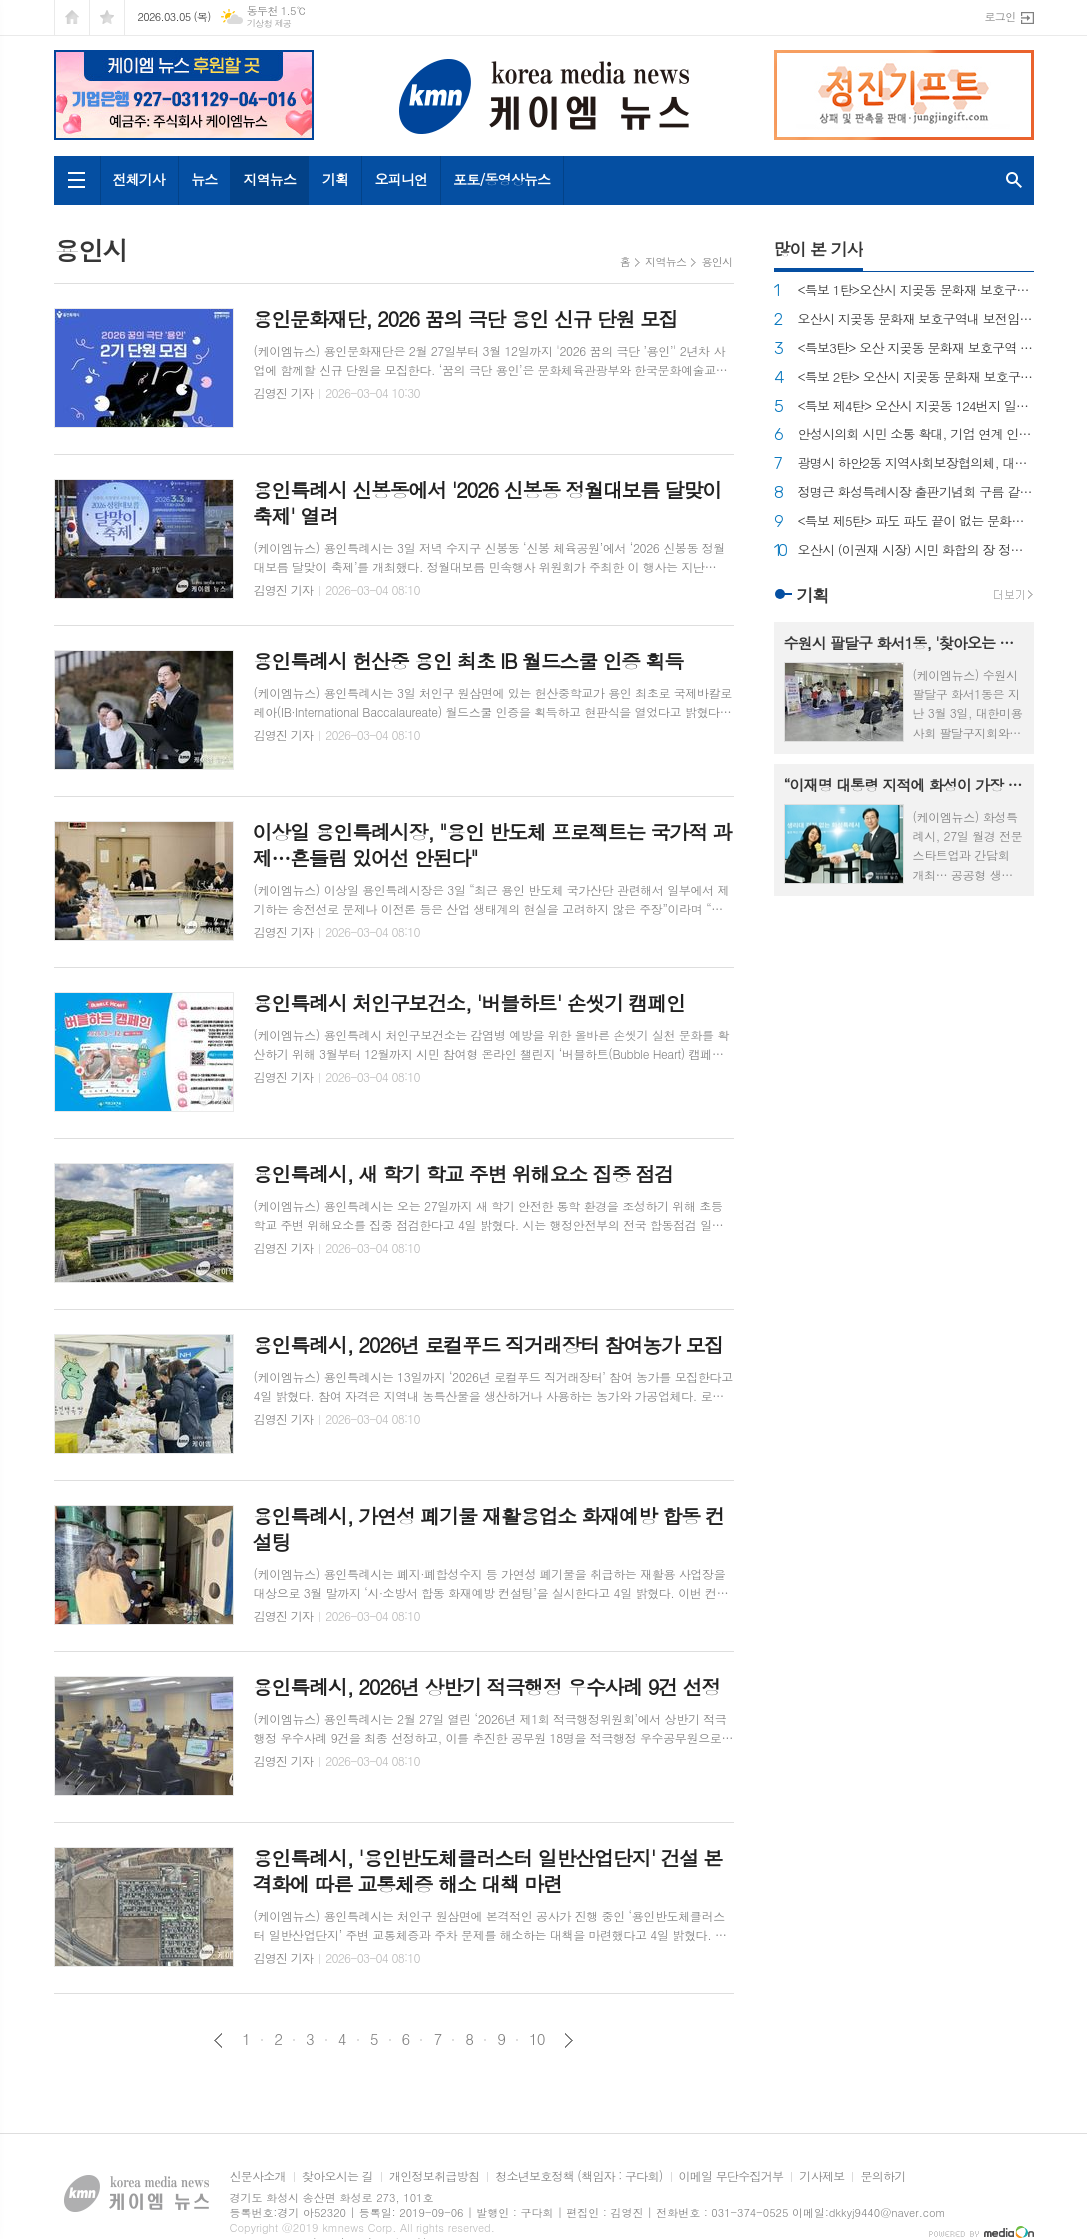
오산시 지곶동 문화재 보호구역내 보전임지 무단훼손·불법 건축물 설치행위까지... (916, 319)
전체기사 (139, 179)
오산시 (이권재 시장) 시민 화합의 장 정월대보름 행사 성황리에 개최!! (916, 550)
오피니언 (400, 179)
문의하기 (882, 2176)
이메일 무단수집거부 (731, 2176)
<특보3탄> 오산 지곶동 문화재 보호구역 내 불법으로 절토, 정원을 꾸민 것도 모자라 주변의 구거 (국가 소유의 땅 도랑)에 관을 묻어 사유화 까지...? (916, 348)
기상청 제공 (269, 23)
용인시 (716, 261)
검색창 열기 (1014, 180)
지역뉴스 (269, 179)
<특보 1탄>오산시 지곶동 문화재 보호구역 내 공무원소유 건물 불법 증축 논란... (916, 290)
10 (537, 2039)
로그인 (999, 16)
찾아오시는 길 (337, 2176)
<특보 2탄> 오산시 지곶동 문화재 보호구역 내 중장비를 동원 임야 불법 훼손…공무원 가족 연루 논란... (916, 377)
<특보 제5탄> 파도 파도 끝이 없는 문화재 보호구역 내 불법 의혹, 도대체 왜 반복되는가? (916, 521)
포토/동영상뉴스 (501, 179)
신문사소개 (258, 2176)
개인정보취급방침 (434, 2176)
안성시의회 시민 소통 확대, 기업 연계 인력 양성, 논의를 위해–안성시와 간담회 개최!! (916, 434)
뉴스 (204, 179)
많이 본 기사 (818, 249)
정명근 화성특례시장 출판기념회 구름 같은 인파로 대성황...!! (916, 492)
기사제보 (821, 2176)
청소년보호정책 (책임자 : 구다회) (578, 2176)
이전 (218, 2040)
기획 (335, 179)
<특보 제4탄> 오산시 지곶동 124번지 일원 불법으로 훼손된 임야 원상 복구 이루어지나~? (916, 406)
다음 (568, 2040)
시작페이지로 (72, 17)
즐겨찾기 (107, 17)
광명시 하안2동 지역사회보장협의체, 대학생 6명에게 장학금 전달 (916, 463)
